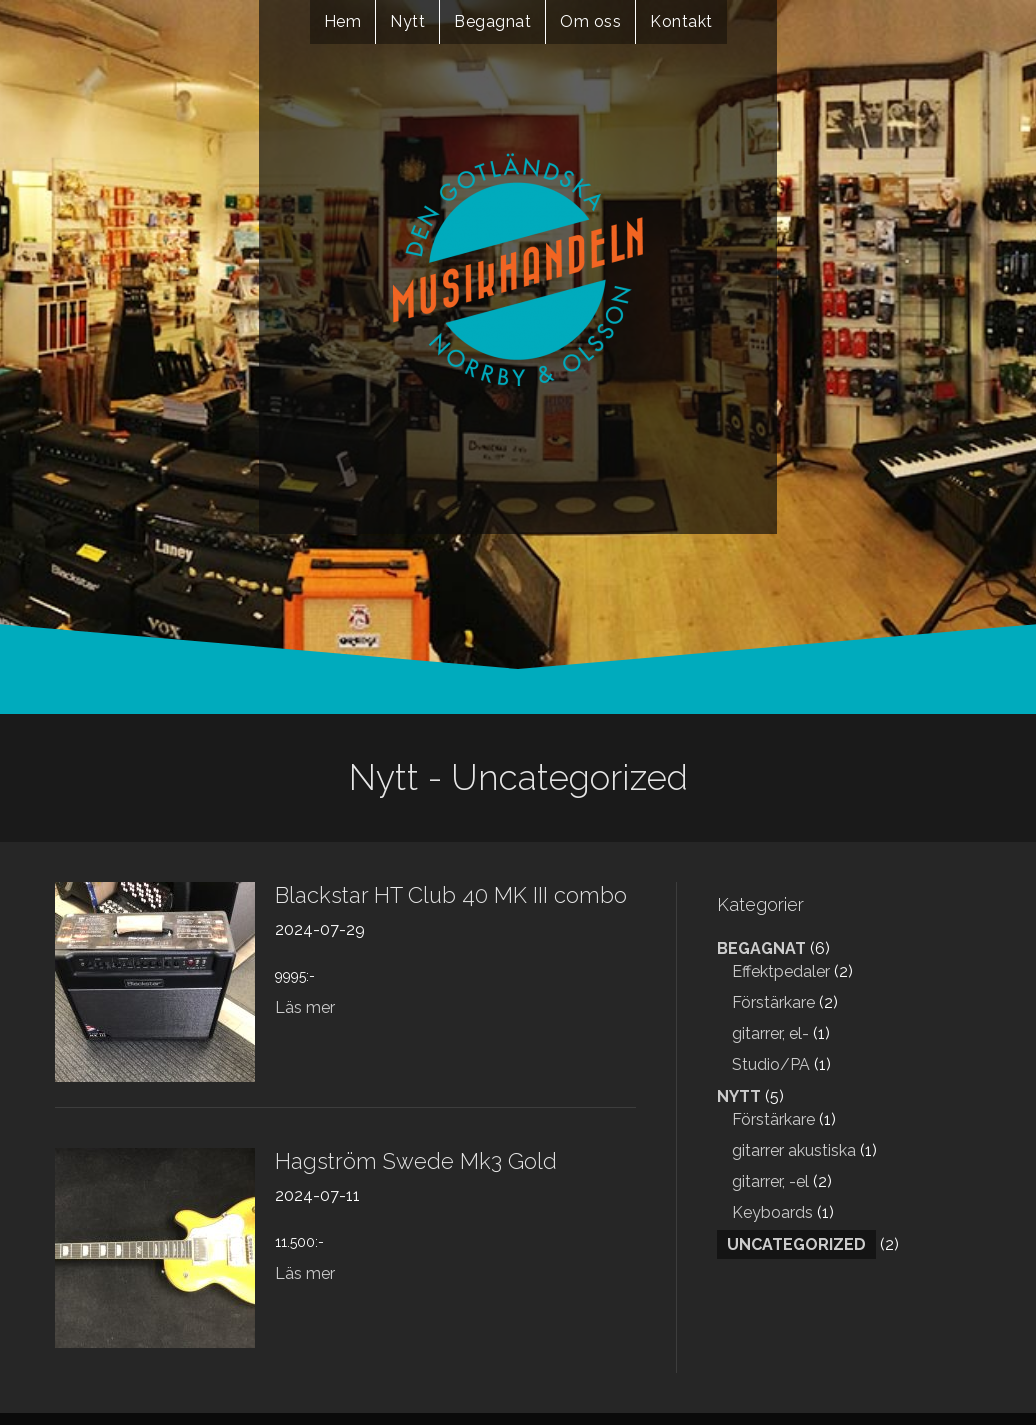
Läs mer (305, 1007)
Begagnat (492, 21)
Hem (343, 21)
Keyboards (772, 1212)
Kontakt (681, 21)
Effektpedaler (781, 971)
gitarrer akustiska (794, 1150)
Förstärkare (773, 1002)
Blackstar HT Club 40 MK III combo (451, 895)
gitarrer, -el (770, 1181)
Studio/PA (771, 1064)
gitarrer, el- (770, 1033)
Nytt (407, 21)
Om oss (590, 21)
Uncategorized (796, 1244)
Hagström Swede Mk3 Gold (416, 1161)
